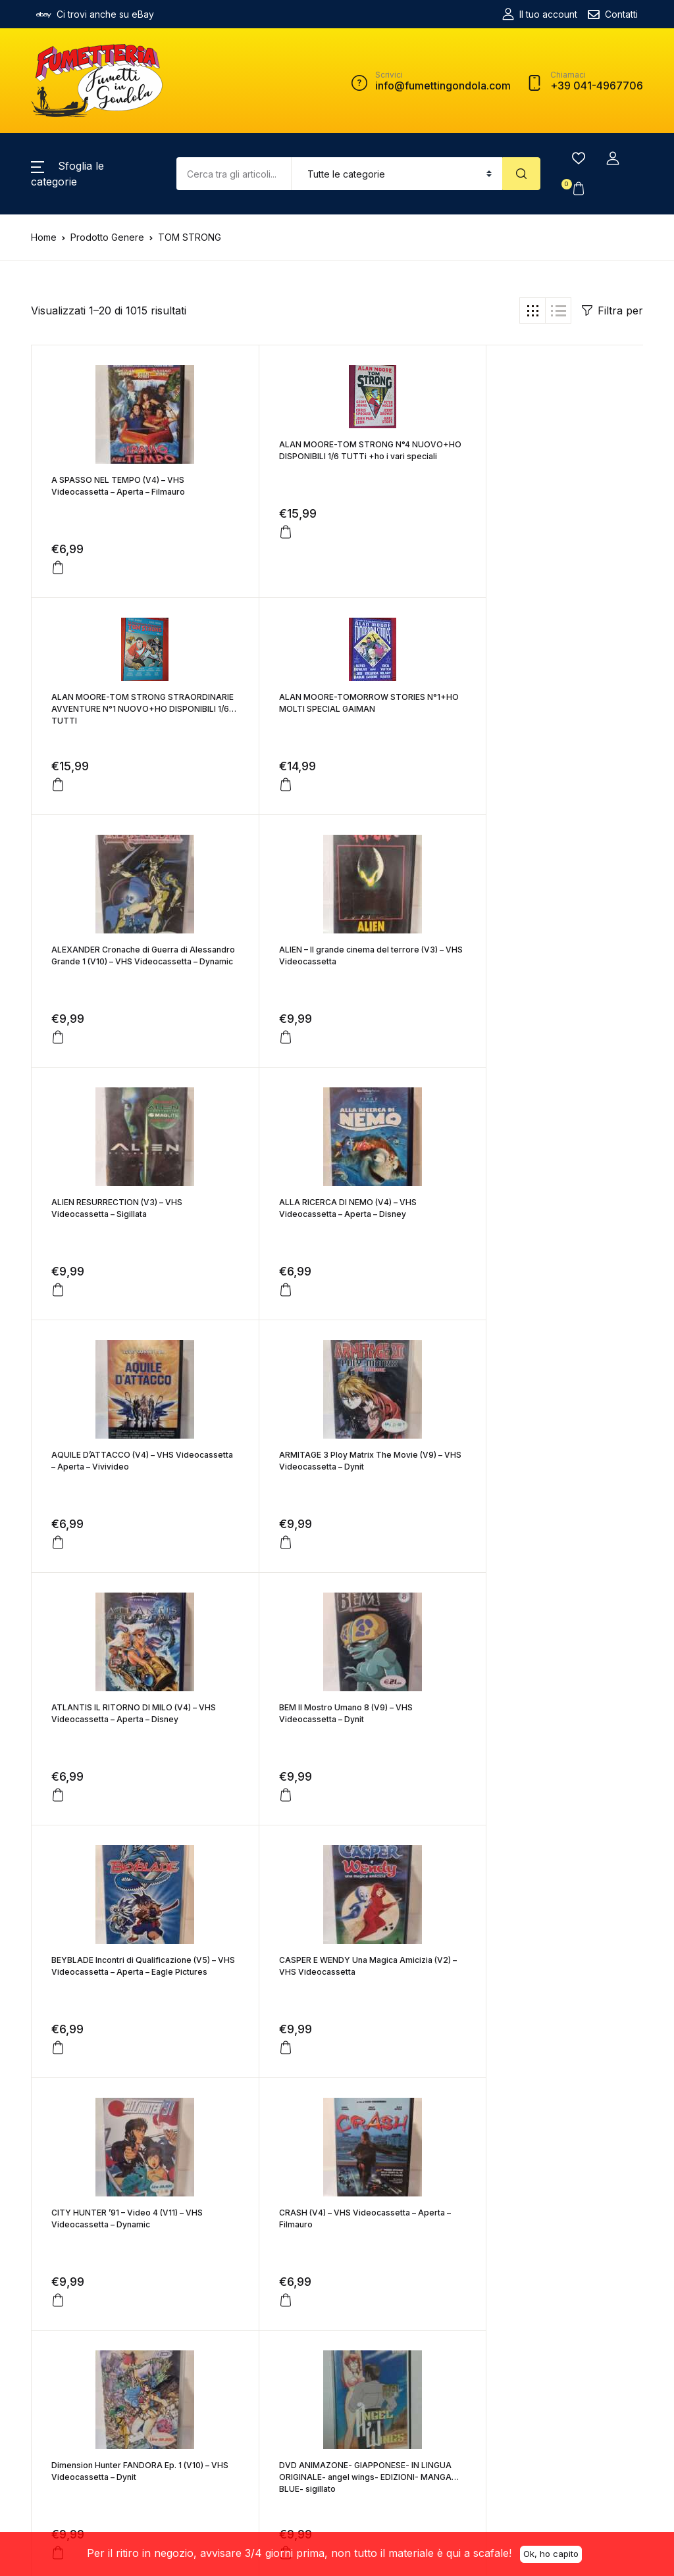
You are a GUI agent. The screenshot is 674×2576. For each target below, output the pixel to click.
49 (340, 2152)
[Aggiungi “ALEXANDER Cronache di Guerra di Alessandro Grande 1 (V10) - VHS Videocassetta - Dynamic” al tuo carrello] (262, 820)
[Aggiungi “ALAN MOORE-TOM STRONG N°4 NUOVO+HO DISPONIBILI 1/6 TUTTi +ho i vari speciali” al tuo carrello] (262, 532)
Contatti (613, 14)
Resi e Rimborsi (275, 2395)
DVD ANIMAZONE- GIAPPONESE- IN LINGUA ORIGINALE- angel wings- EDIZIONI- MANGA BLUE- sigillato (529, 1754)
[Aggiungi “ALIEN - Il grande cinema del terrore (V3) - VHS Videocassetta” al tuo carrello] (465, 820)
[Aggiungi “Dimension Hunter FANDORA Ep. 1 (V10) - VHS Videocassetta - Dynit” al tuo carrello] (262, 1831)
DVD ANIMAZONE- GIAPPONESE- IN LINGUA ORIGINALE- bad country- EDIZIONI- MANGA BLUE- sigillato (121, 2007)
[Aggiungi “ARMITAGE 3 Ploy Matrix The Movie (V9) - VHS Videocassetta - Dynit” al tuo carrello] (58, 1325)
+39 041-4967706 (176, 2391)
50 (379, 2152)
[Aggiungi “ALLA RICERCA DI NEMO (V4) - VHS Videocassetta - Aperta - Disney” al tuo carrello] (262, 1073)
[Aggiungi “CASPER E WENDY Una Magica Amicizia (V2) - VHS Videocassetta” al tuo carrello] (262, 1578)
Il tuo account (539, 14)
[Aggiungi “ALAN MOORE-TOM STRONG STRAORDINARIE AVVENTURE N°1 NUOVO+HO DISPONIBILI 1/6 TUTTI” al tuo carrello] (465, 532)
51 (417, 2152)
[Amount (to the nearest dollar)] (233, 173)
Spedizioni (265, 2375)
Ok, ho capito (550, 2553)
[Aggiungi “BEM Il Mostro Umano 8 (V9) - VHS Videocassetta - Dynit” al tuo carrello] (465, 1325)
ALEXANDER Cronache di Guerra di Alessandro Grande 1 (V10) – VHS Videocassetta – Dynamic (323, 744)
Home (44, 237)
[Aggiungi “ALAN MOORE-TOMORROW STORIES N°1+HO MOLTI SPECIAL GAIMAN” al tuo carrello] (58, 785)
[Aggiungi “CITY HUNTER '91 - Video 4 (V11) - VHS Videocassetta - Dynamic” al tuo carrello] (465, 1578)
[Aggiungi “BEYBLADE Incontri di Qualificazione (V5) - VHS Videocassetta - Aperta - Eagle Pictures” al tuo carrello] (58, 1578)
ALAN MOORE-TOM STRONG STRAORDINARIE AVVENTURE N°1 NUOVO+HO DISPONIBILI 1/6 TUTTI (528, 456)
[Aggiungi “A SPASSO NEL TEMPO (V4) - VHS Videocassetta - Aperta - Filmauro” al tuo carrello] (58, 568)
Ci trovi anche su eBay (95, 14)
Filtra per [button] (612, 310)
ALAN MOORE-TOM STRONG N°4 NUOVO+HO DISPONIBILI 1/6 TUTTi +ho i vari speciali (335, 456)
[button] (613, 158)
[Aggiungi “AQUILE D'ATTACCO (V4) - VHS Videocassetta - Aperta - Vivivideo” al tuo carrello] (465, 1073)
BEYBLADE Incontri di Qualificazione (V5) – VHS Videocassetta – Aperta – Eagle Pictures (130, 1502)
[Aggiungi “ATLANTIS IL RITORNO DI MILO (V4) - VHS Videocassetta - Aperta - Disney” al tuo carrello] (262, 1325)
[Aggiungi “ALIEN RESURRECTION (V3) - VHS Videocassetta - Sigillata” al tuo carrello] (58, 1073)
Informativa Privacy (283, 2415)
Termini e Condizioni (265, 2349)
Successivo (477, 2152)
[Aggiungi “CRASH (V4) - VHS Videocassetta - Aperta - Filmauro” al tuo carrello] (58, 1831)
